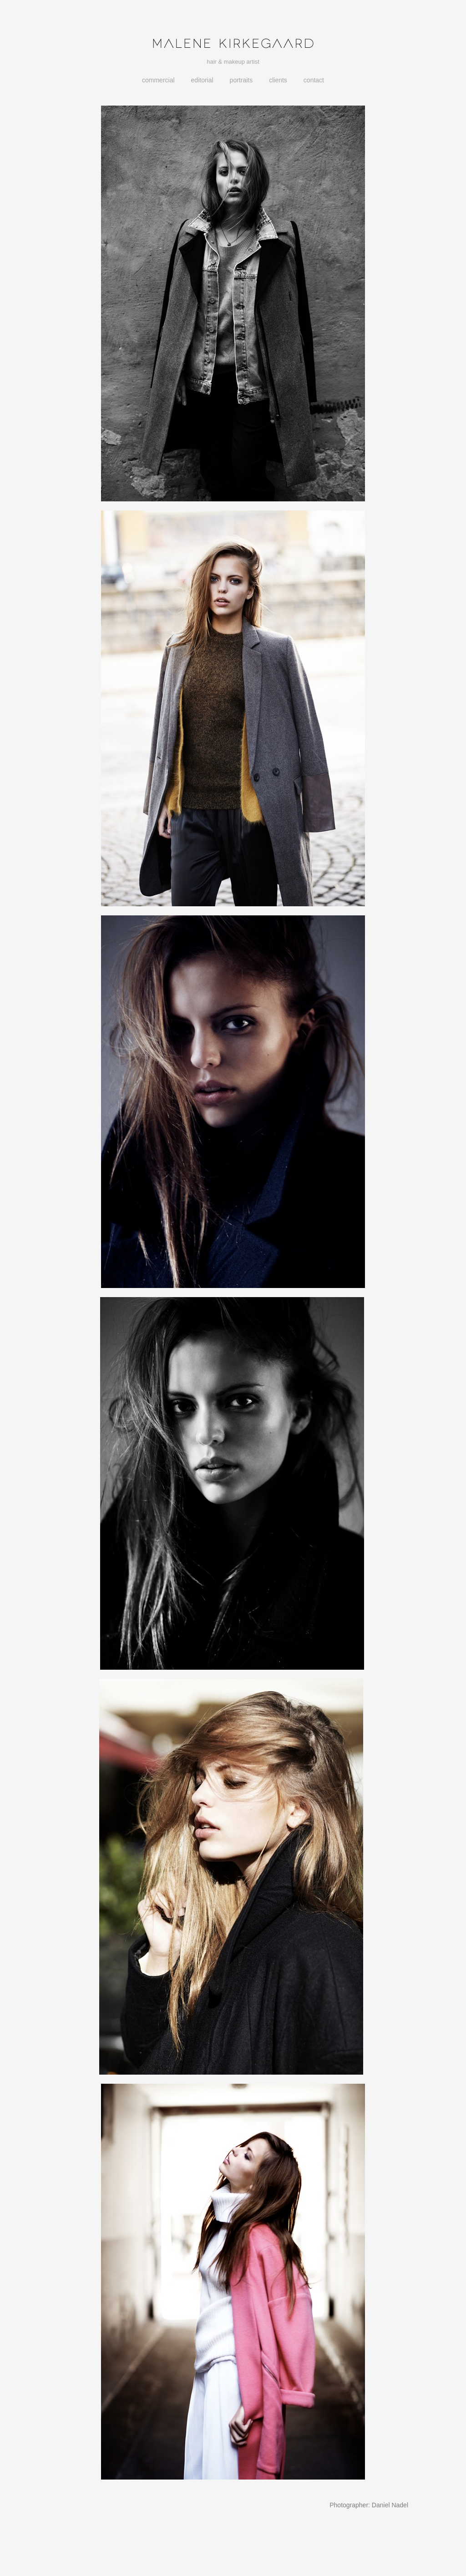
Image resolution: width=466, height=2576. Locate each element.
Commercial (158, 80)
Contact (314, 80)
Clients (278, 80)
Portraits (241, 80)
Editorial (202, 80)
